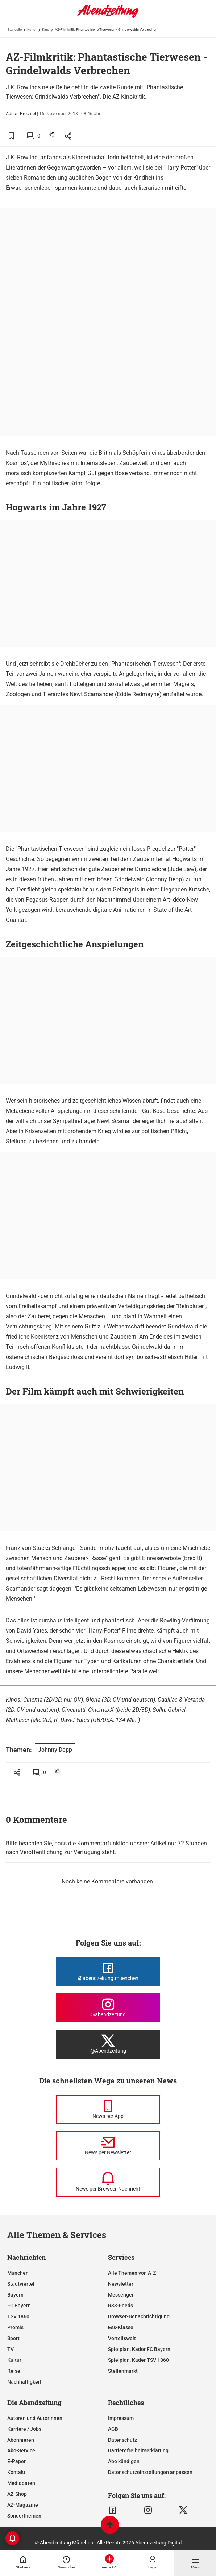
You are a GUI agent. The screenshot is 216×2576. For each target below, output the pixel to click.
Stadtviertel (20, 2284)
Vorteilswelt (122, 2338)
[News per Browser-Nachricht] (108, 2182)
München (18, 2273)
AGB (113, 2429)
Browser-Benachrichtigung (139, 2316)
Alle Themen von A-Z (132, 2273)
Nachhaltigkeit (24, 2382)
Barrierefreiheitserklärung (138, 2450)
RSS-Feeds (120, 2305)
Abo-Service (21, 2450)
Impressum (121, 2418)
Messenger (121, 2295)
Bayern (15, 2295)
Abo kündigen (124, 2461)
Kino (45, 30)
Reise (13, 2371)
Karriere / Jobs (24, 2429)
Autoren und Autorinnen (34, 2418)
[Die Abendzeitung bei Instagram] (108, 2007)
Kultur (32, 30)
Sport (13, 2338)
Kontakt (16, 2472)
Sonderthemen (24, 2516)
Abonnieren (20, 2440)
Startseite (14, 30)
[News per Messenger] (108, 2109)
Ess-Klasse (120, 2327)
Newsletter (120, 2284)
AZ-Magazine (22, 2505)
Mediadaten (21, 2483)
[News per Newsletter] (108, 2145)
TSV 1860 (18, 2316)
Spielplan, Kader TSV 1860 (138, 2360)
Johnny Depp (165, 879)
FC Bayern (19, 2305)
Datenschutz (122, 2440)
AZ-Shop (17, 2494)
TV (10, 2349)
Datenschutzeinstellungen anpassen (150, 2472)
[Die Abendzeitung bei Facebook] (108, 1971)
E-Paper (16, 2461)
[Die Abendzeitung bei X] (108, 2044)
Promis (15, 2327)
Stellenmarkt (123, 2371)
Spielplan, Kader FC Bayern (139, 2349)
